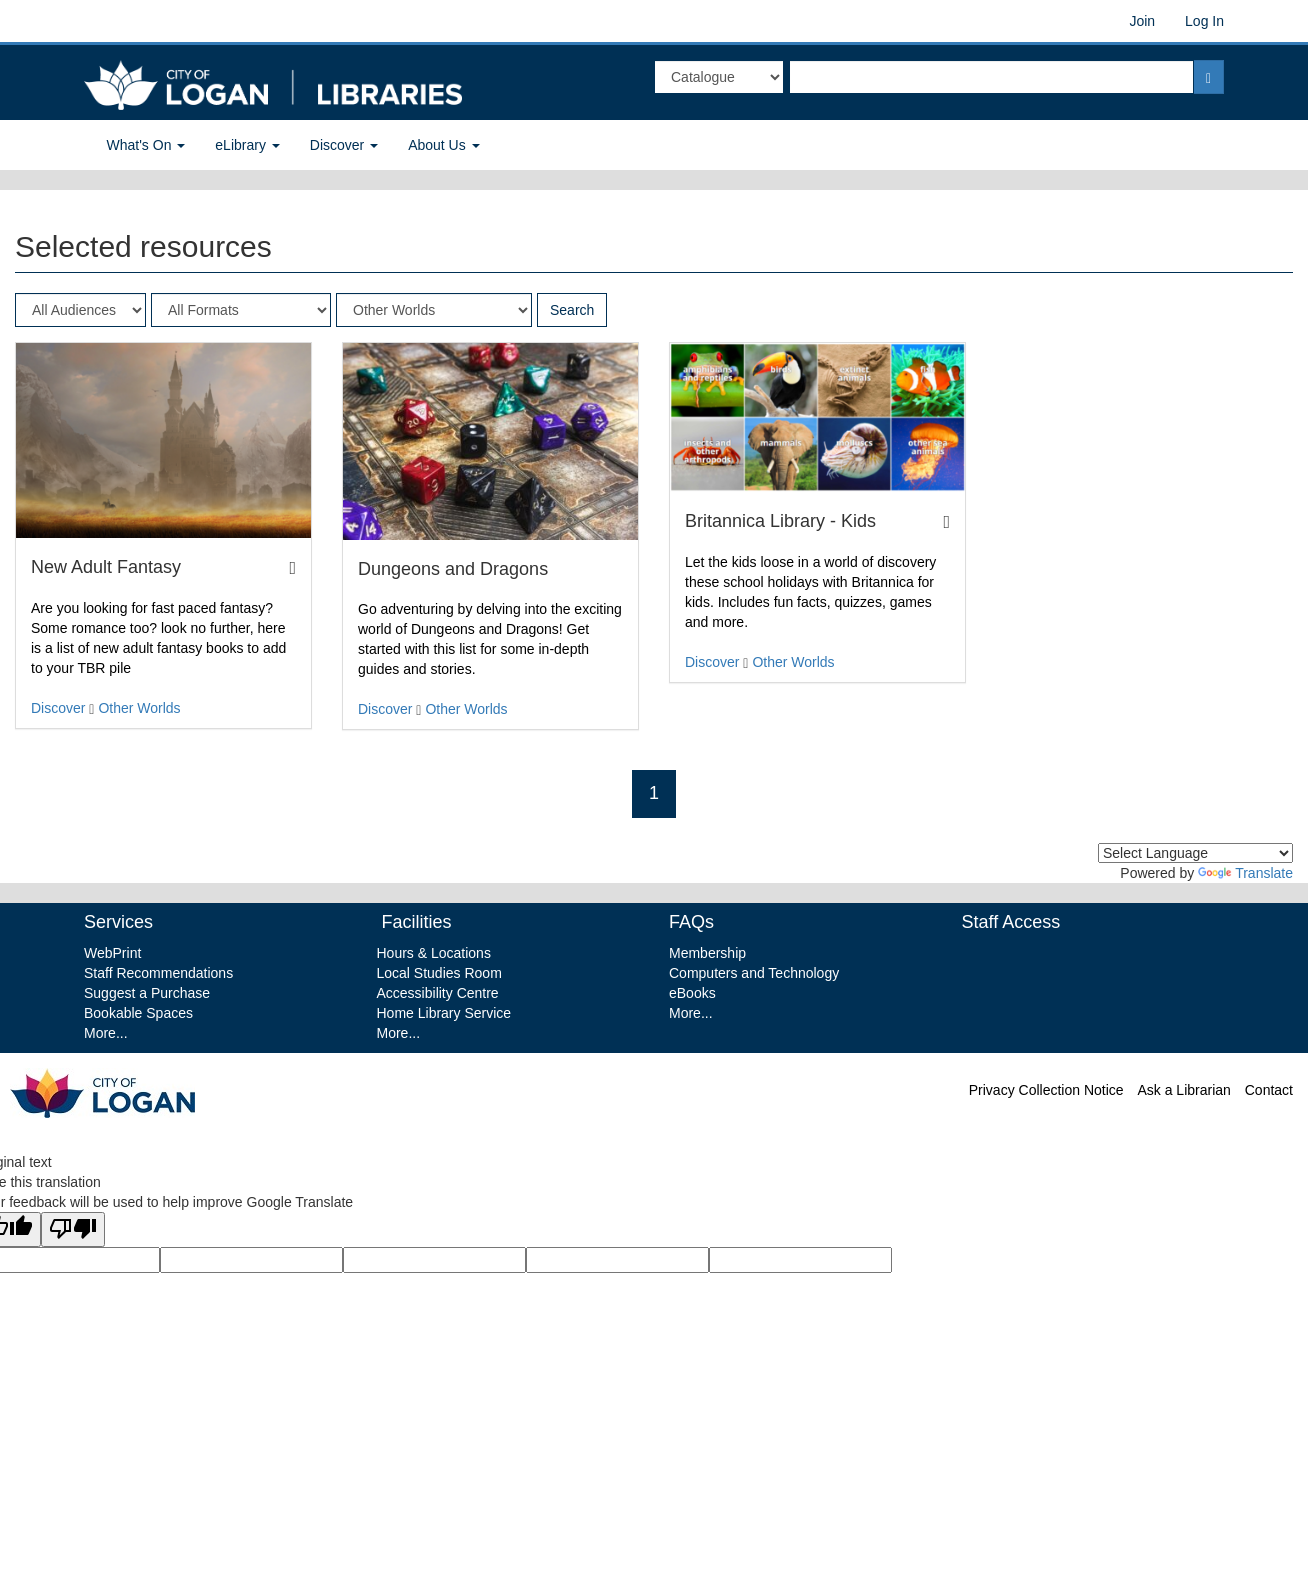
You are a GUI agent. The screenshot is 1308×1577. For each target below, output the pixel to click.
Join (1142, 21)
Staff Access (1011, 922)
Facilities (414, 922)
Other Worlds (139, 708)
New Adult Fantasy (106, 567)
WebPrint (112, 953)
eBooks (692, 993)
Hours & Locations (434, 953)
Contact (1269, 1090)
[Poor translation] (73, 1229)
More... (106, 1033)
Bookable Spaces (138, 1013)
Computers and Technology (754, 973)
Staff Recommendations (158, 973)
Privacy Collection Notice (1046, 1090)
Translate (1245, 873)
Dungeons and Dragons (454, 569)
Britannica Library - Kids (780, 521)
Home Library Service (444, 1013)
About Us (443, 145)
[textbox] (991, 77)
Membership (707, 953)
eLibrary (247, 145)
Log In (1204, 21)
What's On (146, 145)
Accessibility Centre (438, 993)
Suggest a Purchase (147, 993)
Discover (344, 145)
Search (572, 310)
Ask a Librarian (1183, 1090)
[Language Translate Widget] (1195, 853)
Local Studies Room (439, 973)
